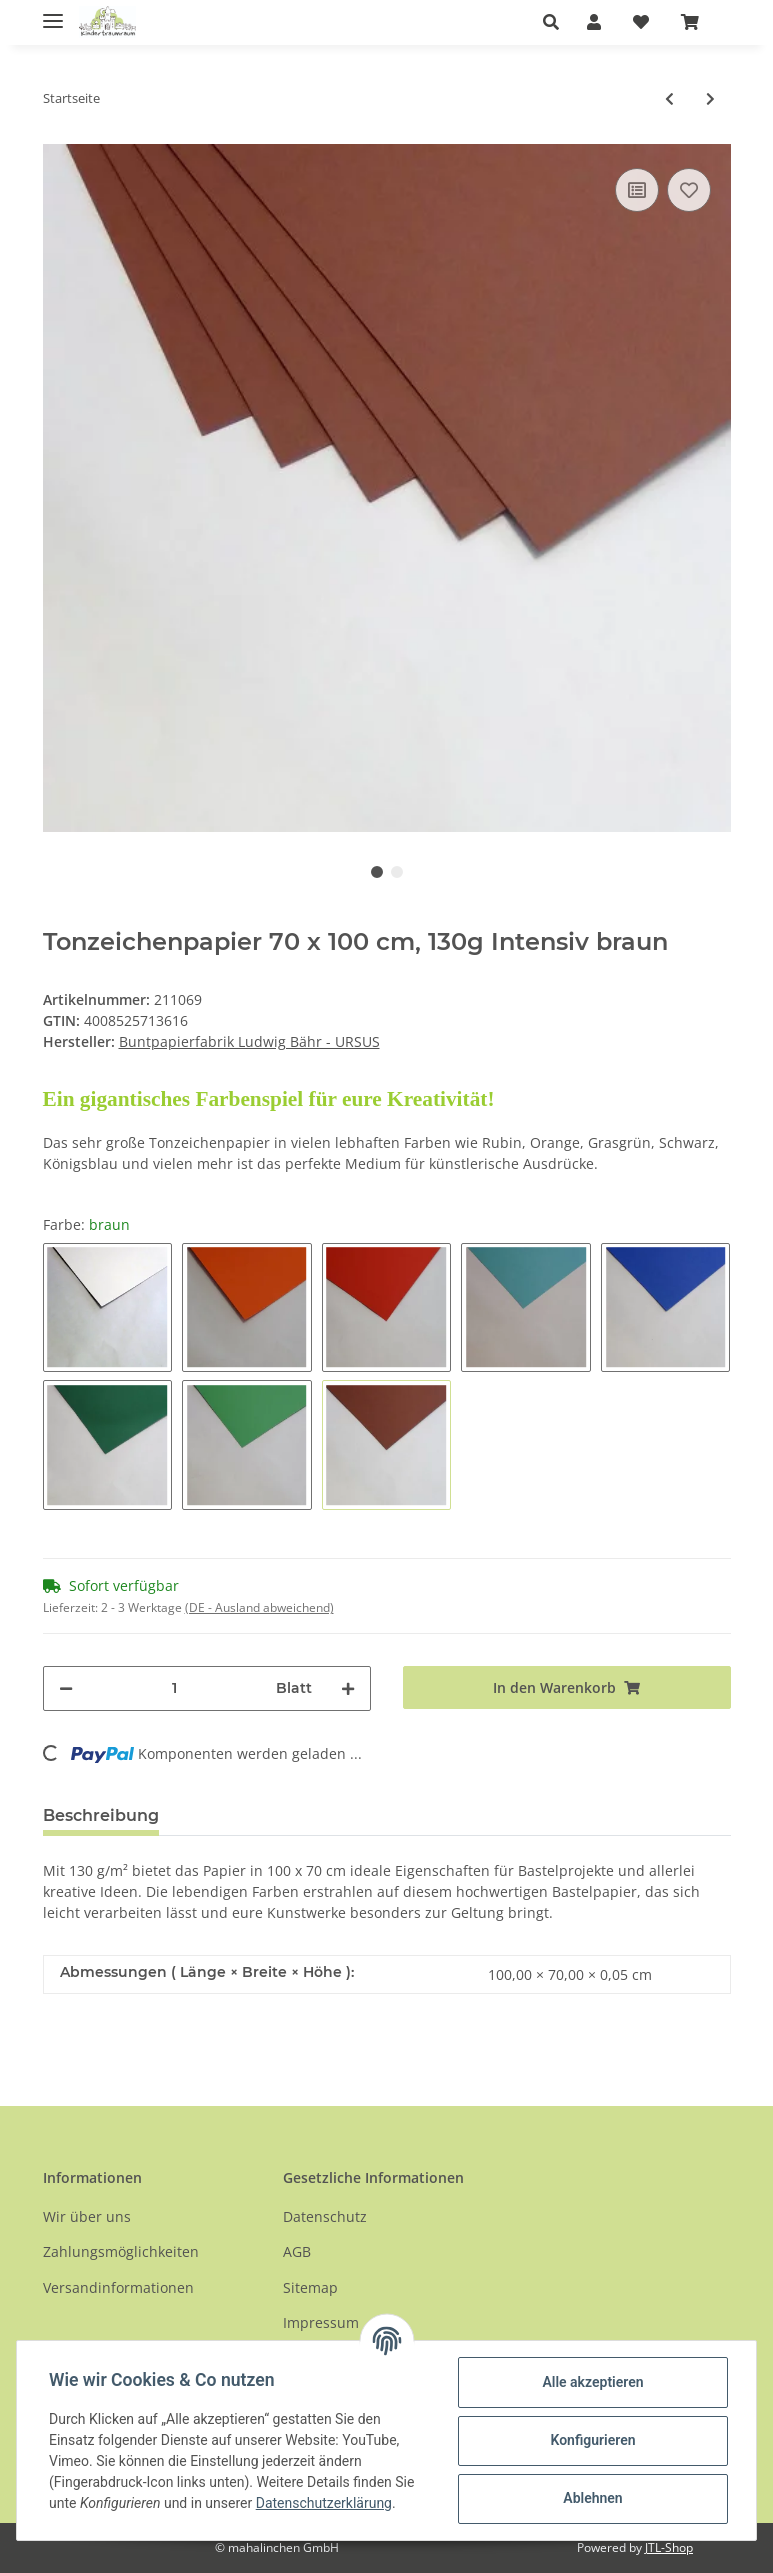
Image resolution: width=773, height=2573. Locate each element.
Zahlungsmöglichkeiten (121, 2251)
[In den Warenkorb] (567, 1687)
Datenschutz (325, 2216)
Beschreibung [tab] (101, 1815)
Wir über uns (87, 2216)
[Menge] (174, 1688)
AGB (297, 2251)
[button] (556, 22)
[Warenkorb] (698, 22)
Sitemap (310, 2287)
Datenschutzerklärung (324, 2503)
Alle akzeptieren (592, 2382)
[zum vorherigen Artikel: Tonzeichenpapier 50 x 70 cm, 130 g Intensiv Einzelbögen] (669, 98)
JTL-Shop (669, 2547)
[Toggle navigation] (53, 12)
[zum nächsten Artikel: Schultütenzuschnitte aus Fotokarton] (710, 98)
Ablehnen (592, 2498)
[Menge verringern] (66, 1688)
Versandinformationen (118, 2287)
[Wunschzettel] (641, 22)
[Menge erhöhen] (348, 1688)
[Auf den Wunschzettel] (689, 190)
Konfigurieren (592, 2440)
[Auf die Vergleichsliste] (637, 190)
